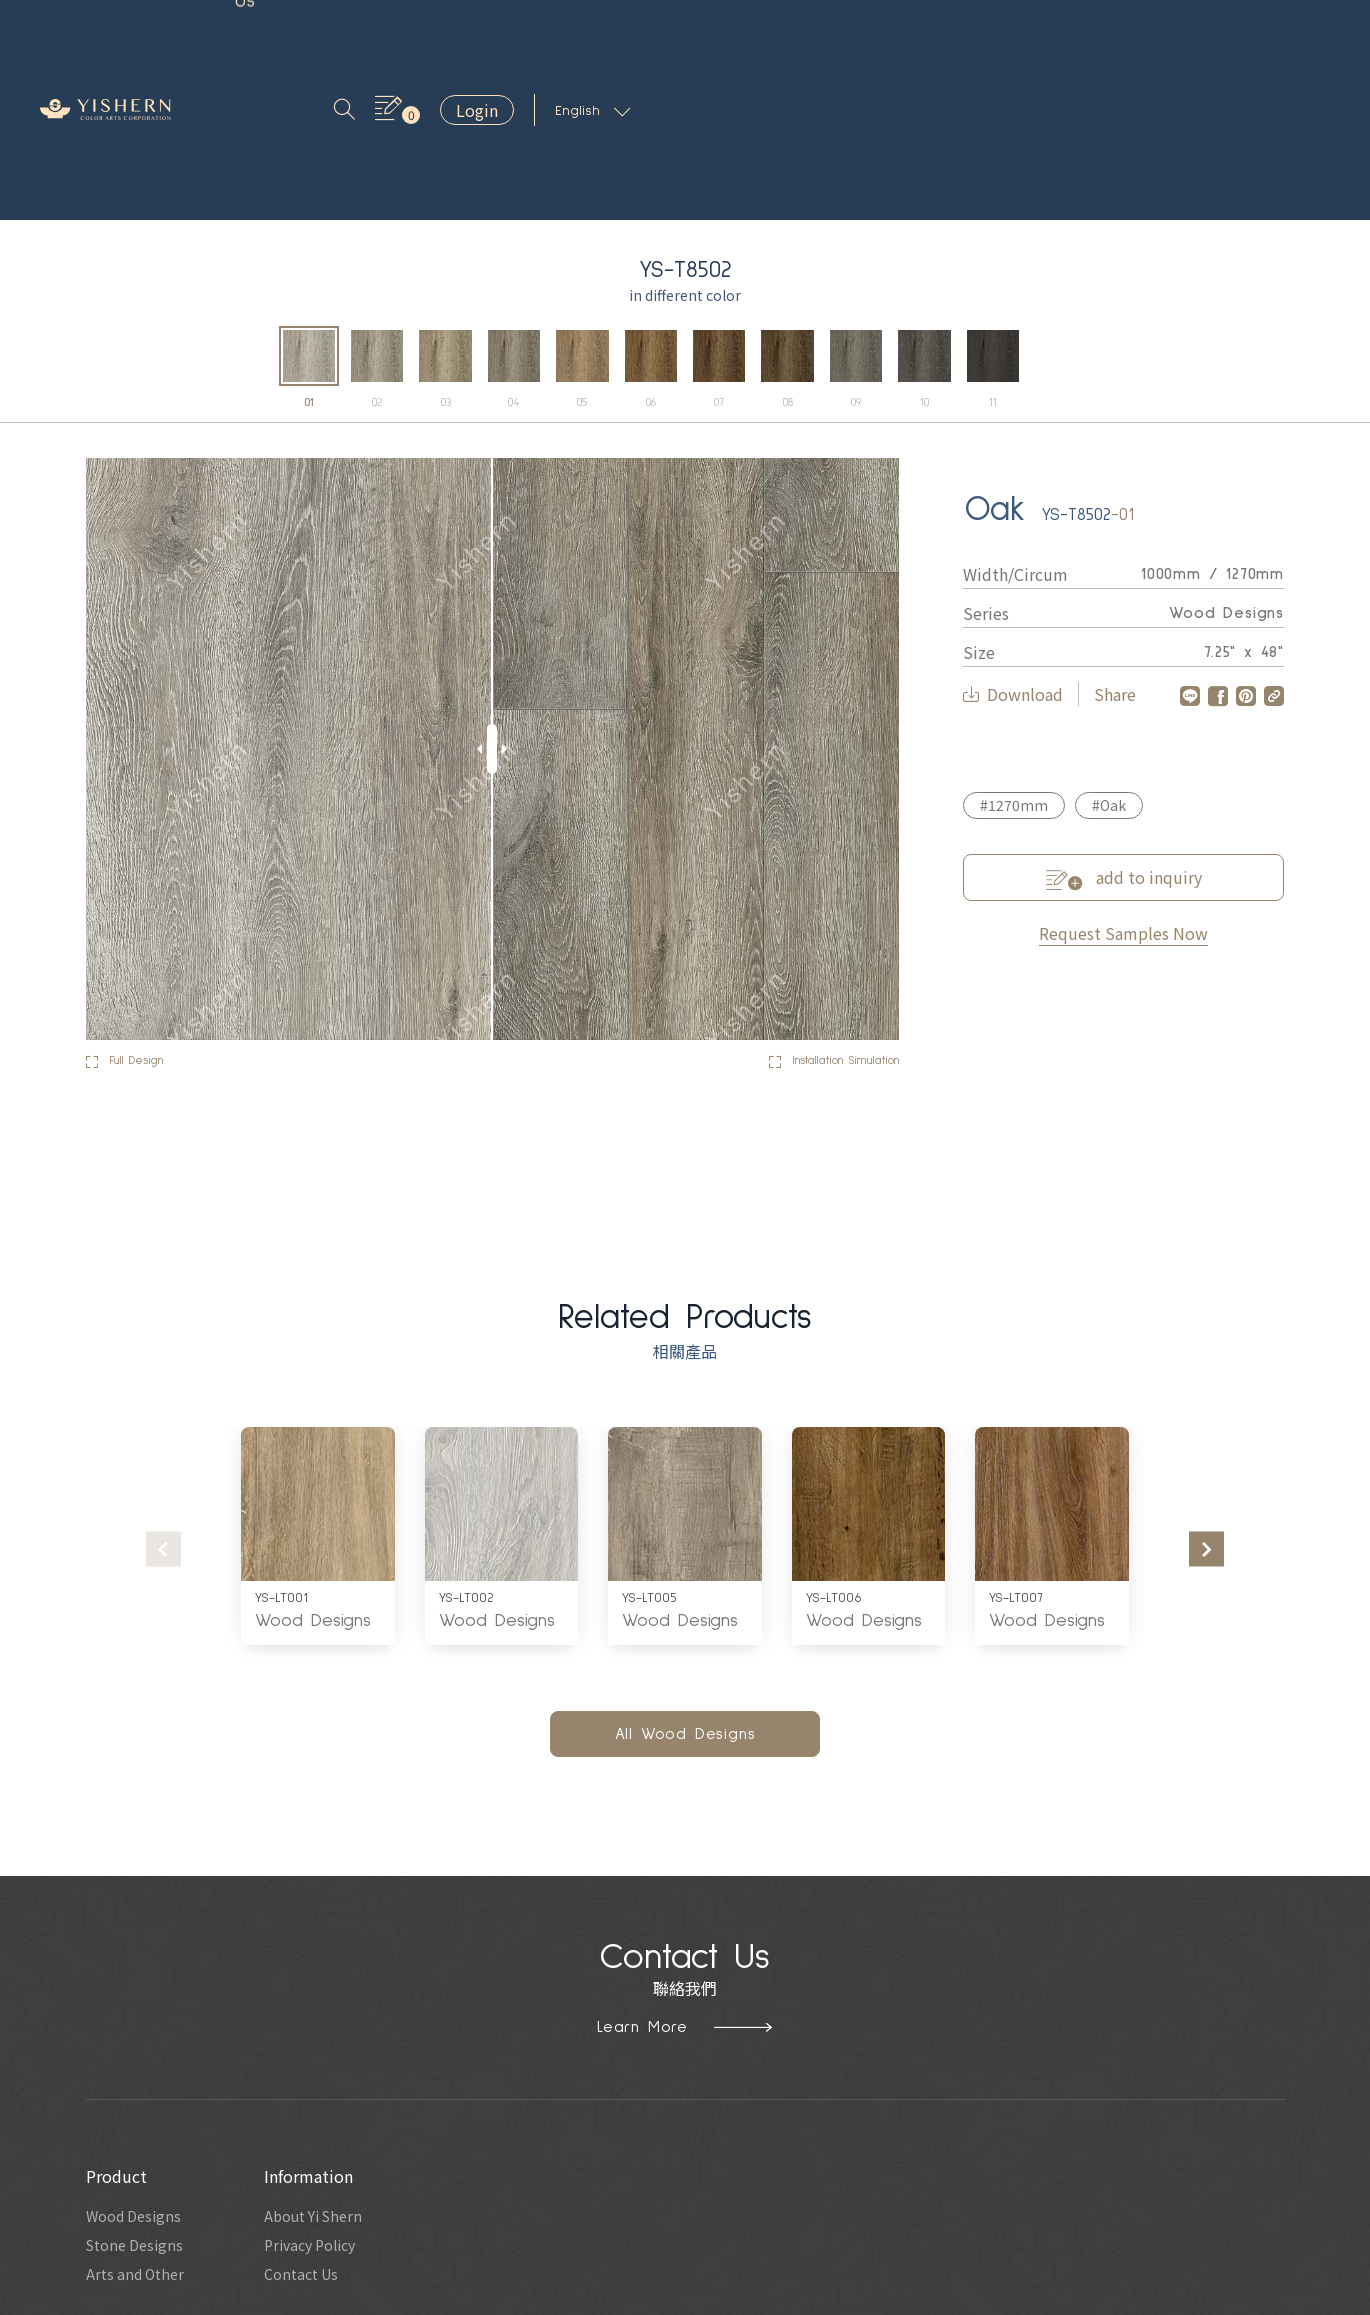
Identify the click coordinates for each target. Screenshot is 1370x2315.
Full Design (133, 909)
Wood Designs (313, 1469)
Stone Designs (139, 2098)
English (1292, 32)
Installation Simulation (814, 909)
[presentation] (163, 1396)
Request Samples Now (1123, 780)
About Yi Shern (328, 2066)
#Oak (1109, 653)
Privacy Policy (324, 2098)
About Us (469, 31)
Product (263, 31)
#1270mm (1014, 653)
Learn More (685, 1875)
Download (1013, 542)
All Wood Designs (685, 1582)
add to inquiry (1124, 725)
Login (1177, 31)
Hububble (816, 2298)
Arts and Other (139, 2130)
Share (1115, 542)
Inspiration (363, 31)
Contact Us (580, 31)
